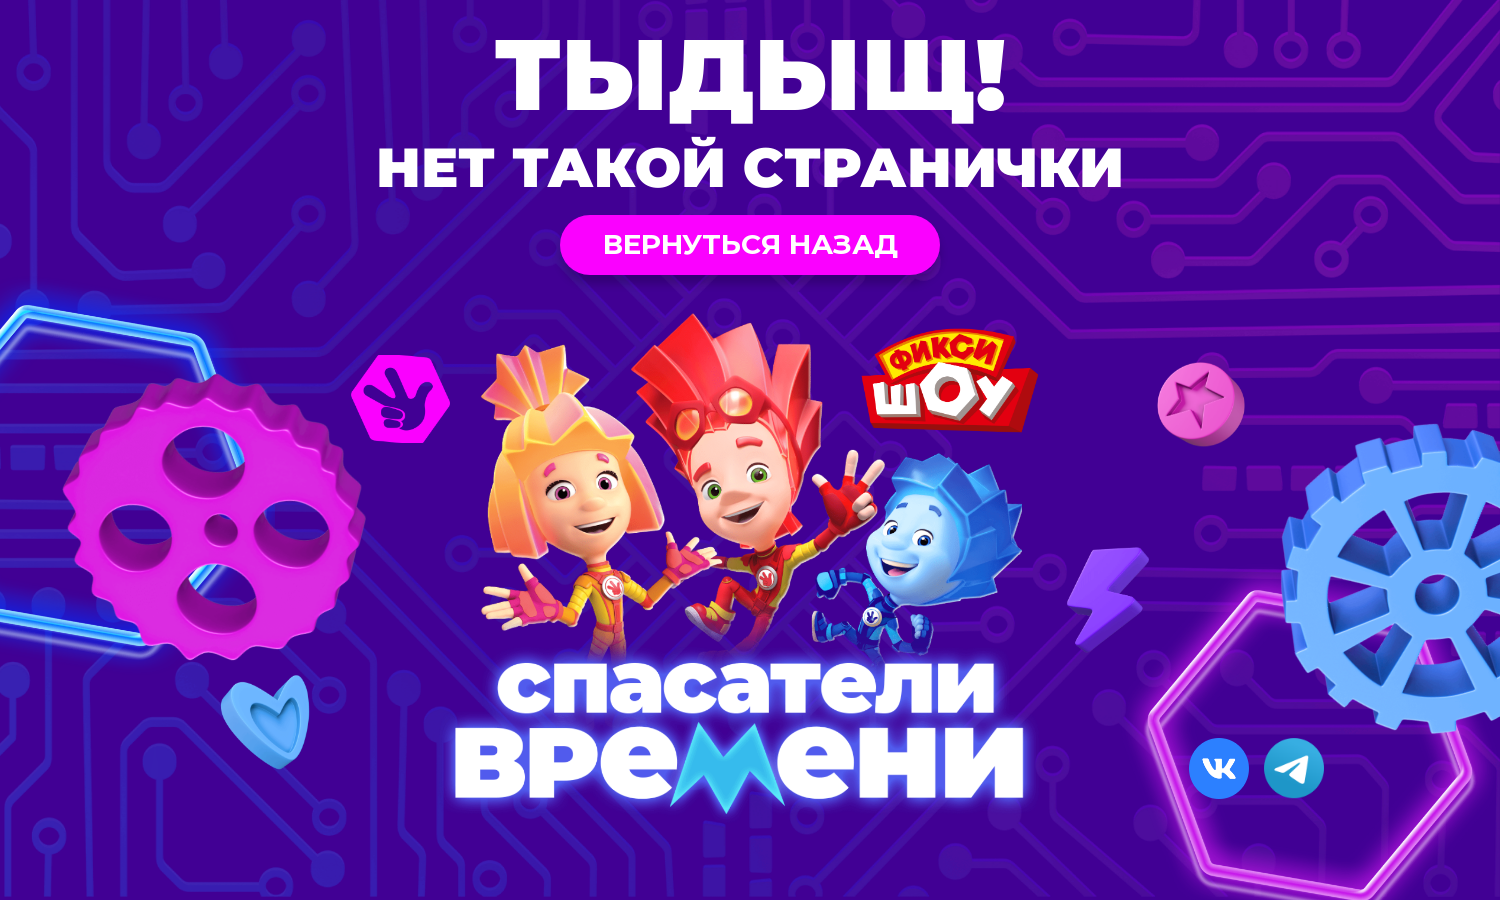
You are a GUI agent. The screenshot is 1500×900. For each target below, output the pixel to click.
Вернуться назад (750, 244)
